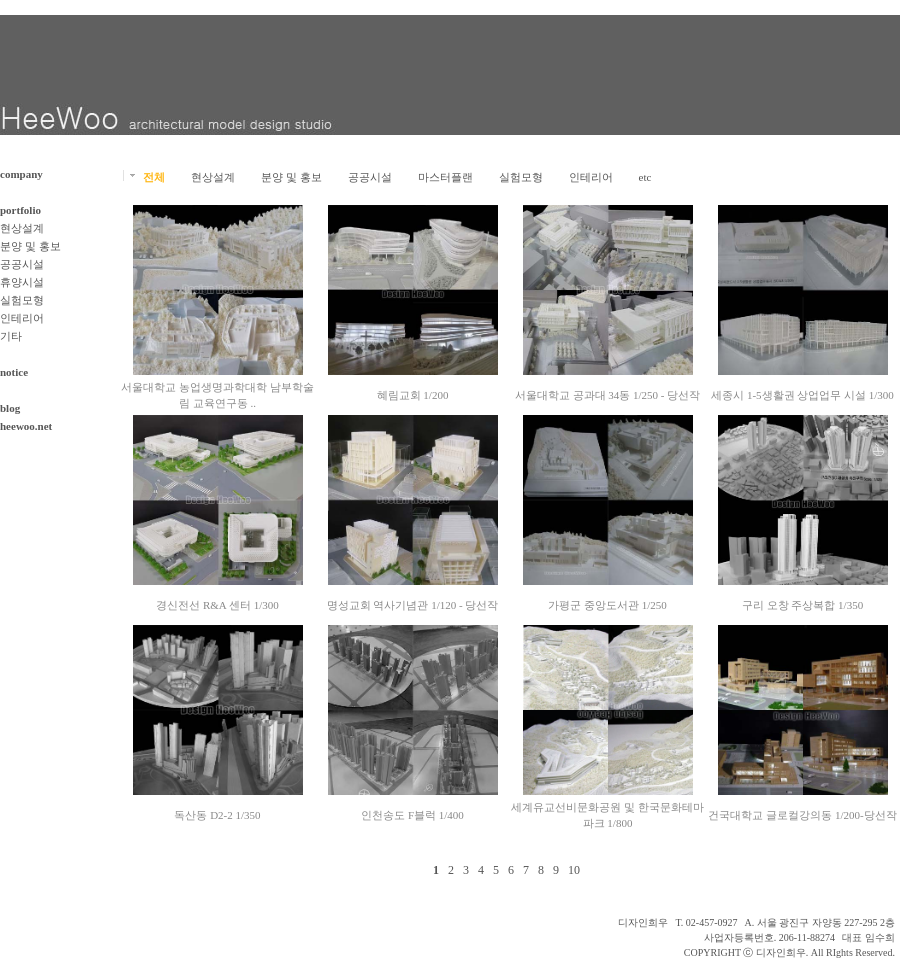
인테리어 (22, 318)
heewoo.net (26, 426)
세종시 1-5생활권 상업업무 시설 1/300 (802, 395)
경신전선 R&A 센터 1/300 (217, 605)
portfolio (20, 210)
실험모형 (22, 300)
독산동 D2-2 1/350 (217, 815)
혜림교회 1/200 (413, 395)
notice (14, 372)
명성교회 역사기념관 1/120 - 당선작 (413, 605)
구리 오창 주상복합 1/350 (802, 605)
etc (645, 177)
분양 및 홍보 (30, 246)
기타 (11, 336)
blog (10, 408)
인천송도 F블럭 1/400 (412, 815)
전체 (154, 177)
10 (574, 870)
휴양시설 (22, 282)
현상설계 (22, 228)
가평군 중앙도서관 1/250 (607, 605)
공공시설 (22, 264)
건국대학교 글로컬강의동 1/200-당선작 (802, 815)
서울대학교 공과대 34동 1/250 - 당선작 (607, 395)
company (21, 174)
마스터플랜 (445, 177)
